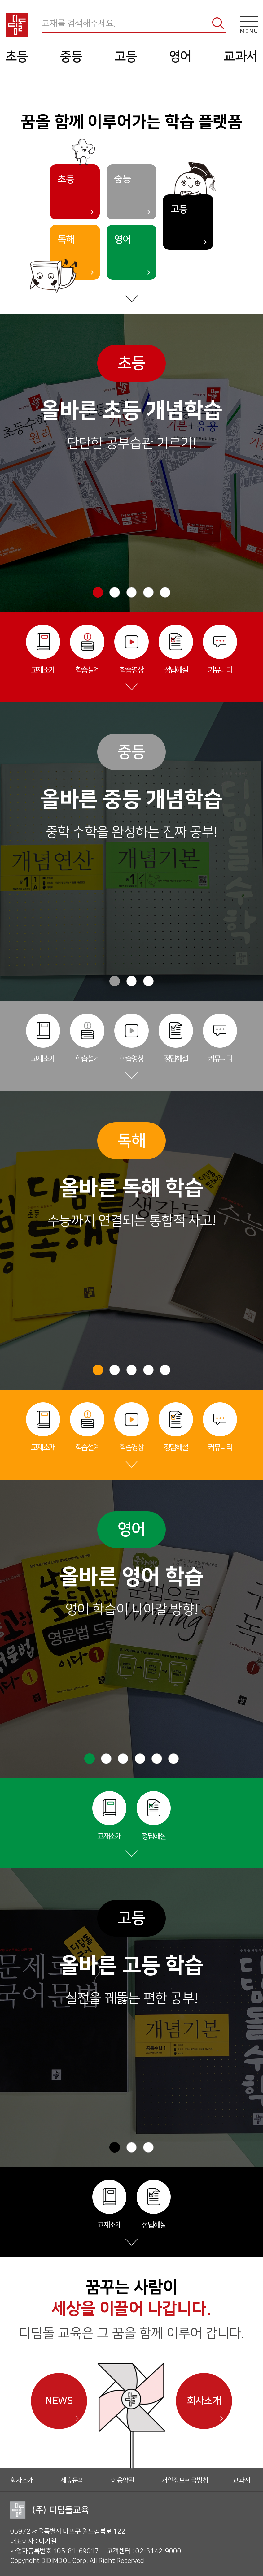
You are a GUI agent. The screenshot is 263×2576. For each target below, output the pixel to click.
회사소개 (204, 2401)
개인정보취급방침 (184, 2480)
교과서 (236, 56)
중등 (73, 56)
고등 (126, 56)
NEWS (59, 2401)
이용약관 (122, 2480)
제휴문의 (72, 2480)
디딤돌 (21, 25)
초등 (21, 56)
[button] (98, 592)
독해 (66, 239)
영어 (178, 56)
